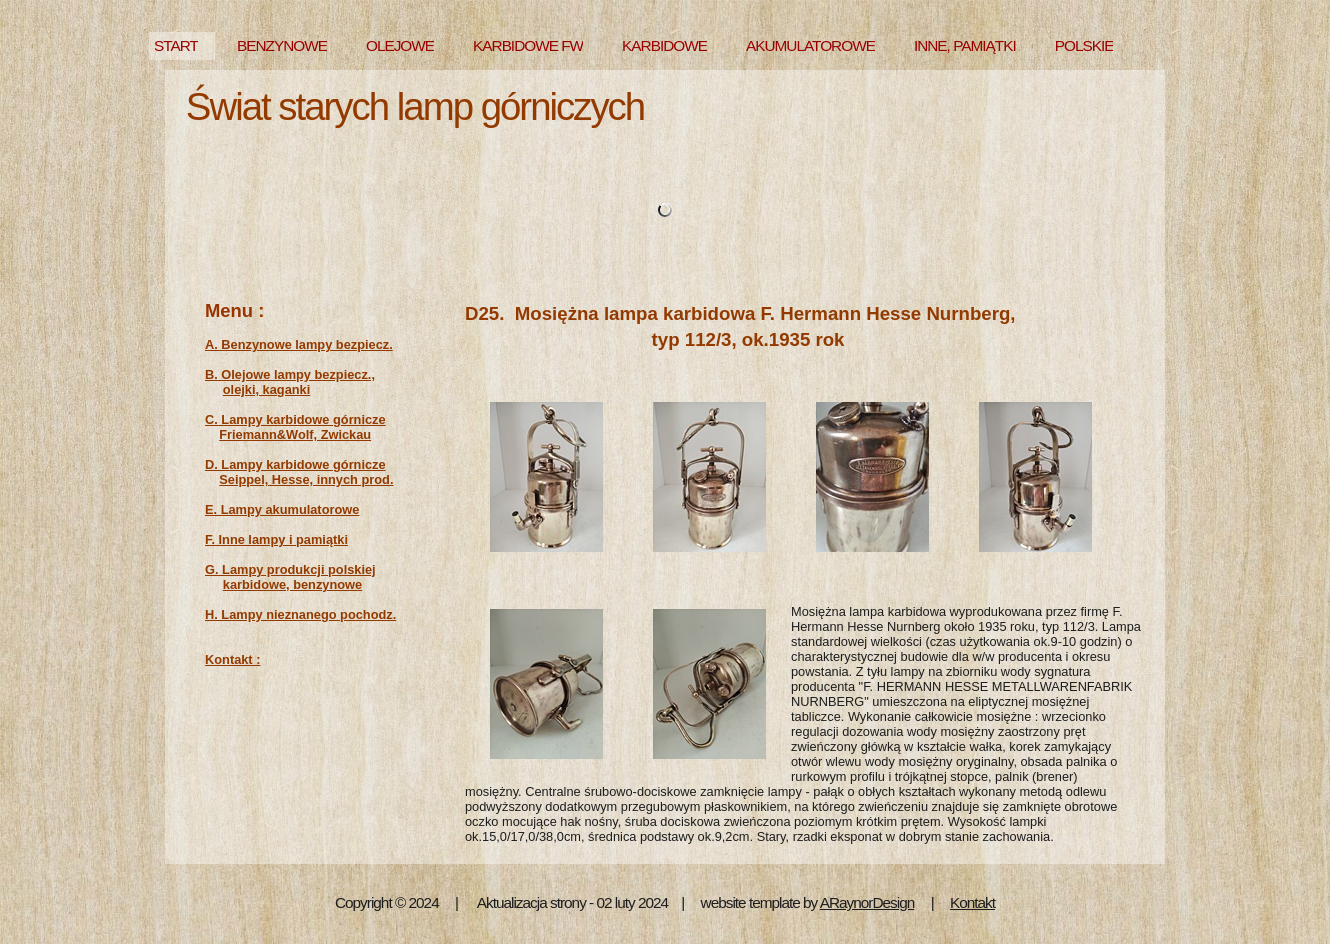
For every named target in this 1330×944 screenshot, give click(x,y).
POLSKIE (1084, 45)
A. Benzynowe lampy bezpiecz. (299, 344)
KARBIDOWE (664, 45)
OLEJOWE (400, 45)
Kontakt (972, 902)
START (176, 45)
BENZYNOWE (282, 45)
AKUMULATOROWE (810, 45)
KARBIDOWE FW (528, 45)
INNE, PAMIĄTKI (965, 45)
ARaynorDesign (867, 902)
